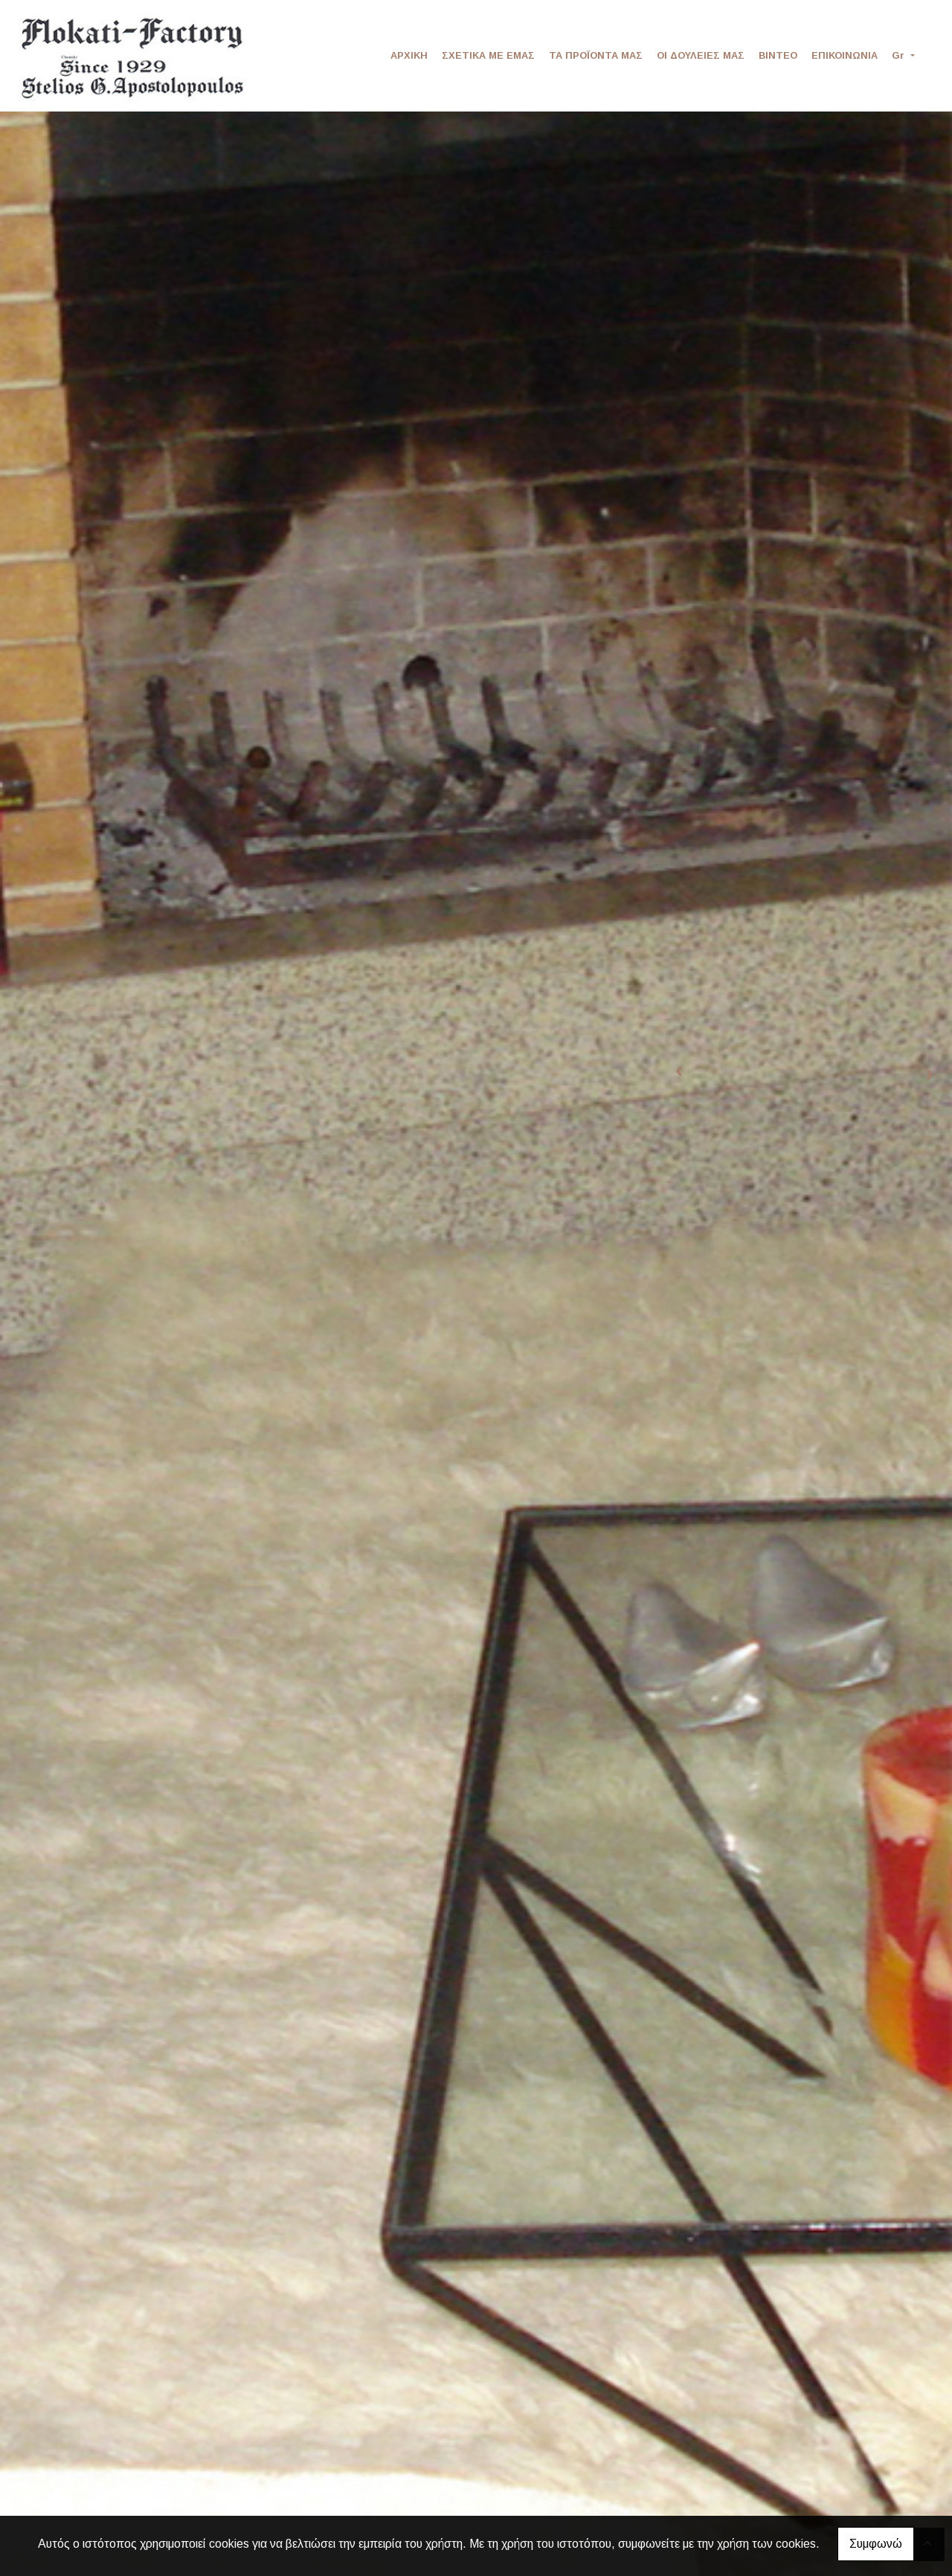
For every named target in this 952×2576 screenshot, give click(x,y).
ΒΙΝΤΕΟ (778, 55)
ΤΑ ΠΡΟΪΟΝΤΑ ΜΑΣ (596, 55)
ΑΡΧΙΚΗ (409, 55)
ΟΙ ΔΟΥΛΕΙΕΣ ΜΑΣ (700, 55)
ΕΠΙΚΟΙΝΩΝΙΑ (844, 55)
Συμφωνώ (875, 2543)
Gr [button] (899, 55)
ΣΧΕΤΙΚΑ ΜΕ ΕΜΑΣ (488, 55)
